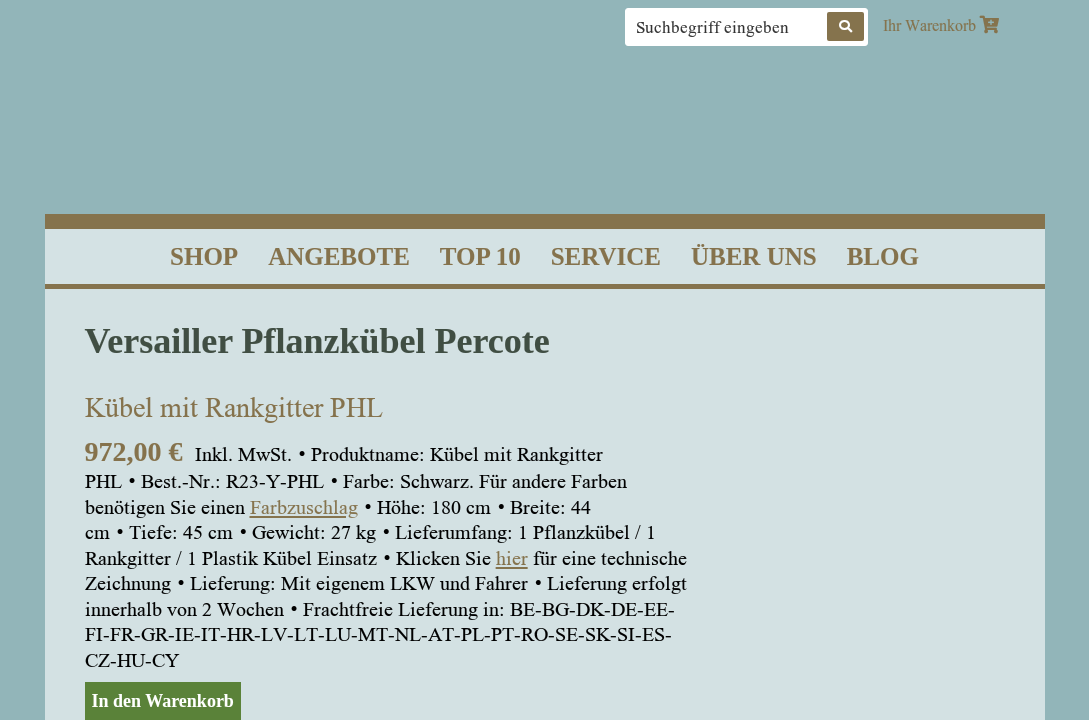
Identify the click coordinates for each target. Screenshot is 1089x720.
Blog (883, 256)
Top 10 (480, 256)
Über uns (754, 256)
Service (606, 256)
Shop (204, 256)
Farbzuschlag (304, 507)
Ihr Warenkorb (941, 25)
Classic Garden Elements (544, 124)
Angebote (339, 256)
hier (512, 558)
